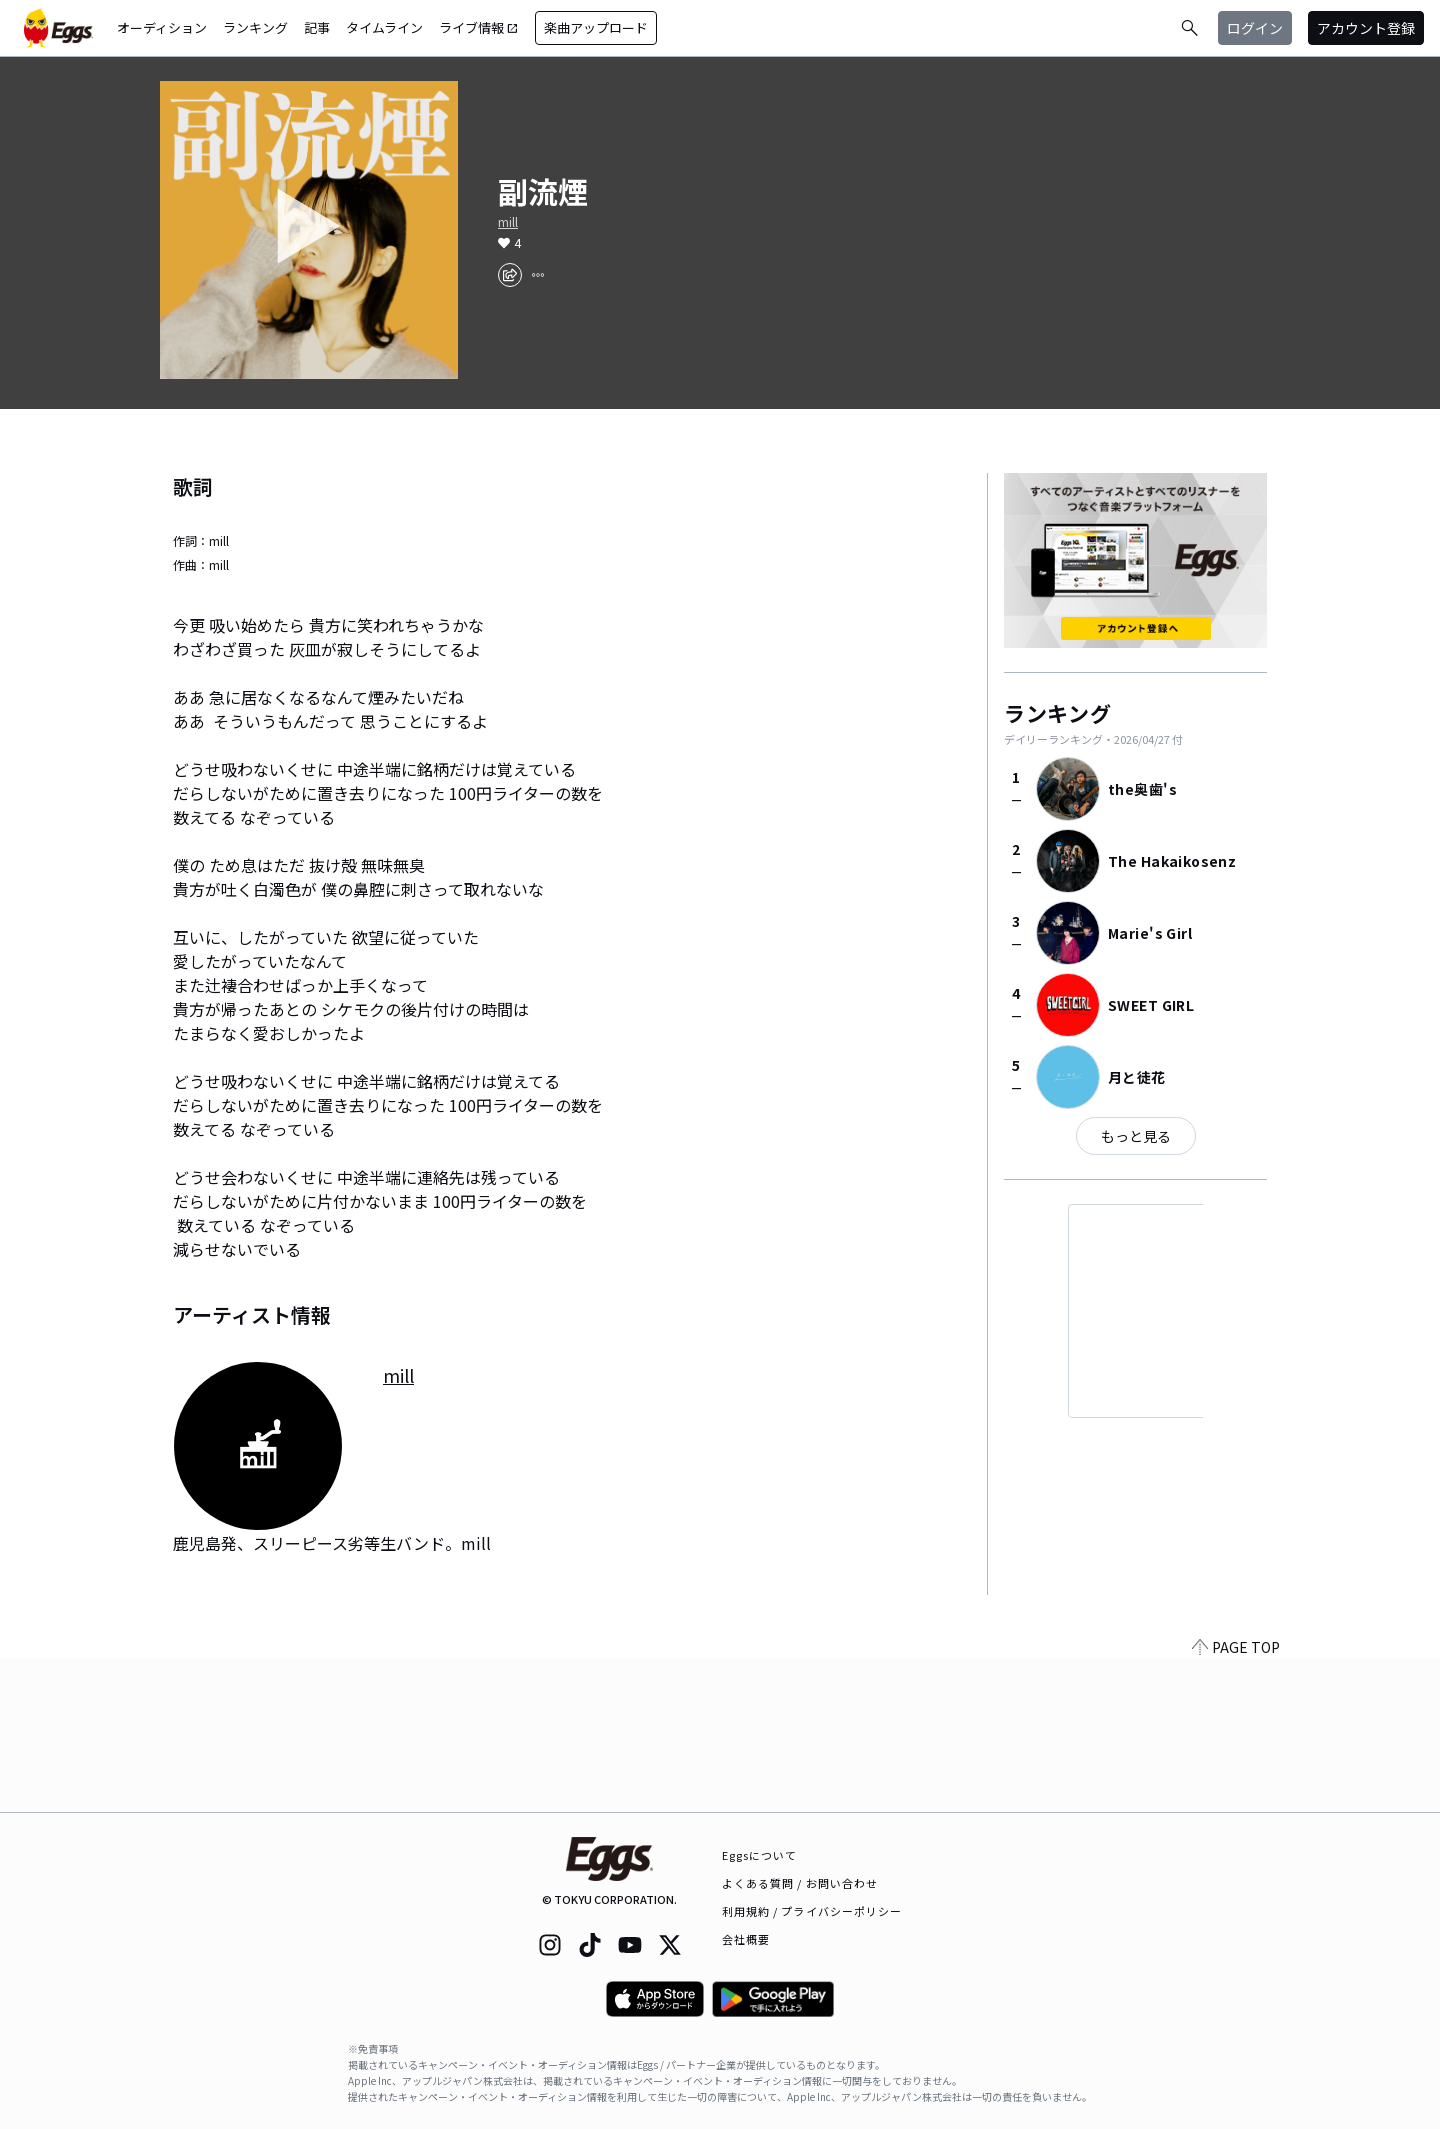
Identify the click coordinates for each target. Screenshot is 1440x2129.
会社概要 (746, 1939)
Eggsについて (760, 1855)
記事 (317, 27)
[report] (538, 275)
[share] (510, 275)
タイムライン (384, 27)
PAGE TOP (1236, 1800)
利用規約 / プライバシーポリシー (812, 1911)
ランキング (255, 27)
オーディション (162, 27)
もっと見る (1136, 1136)
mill (508, 222)
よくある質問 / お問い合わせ (800, 1883)
